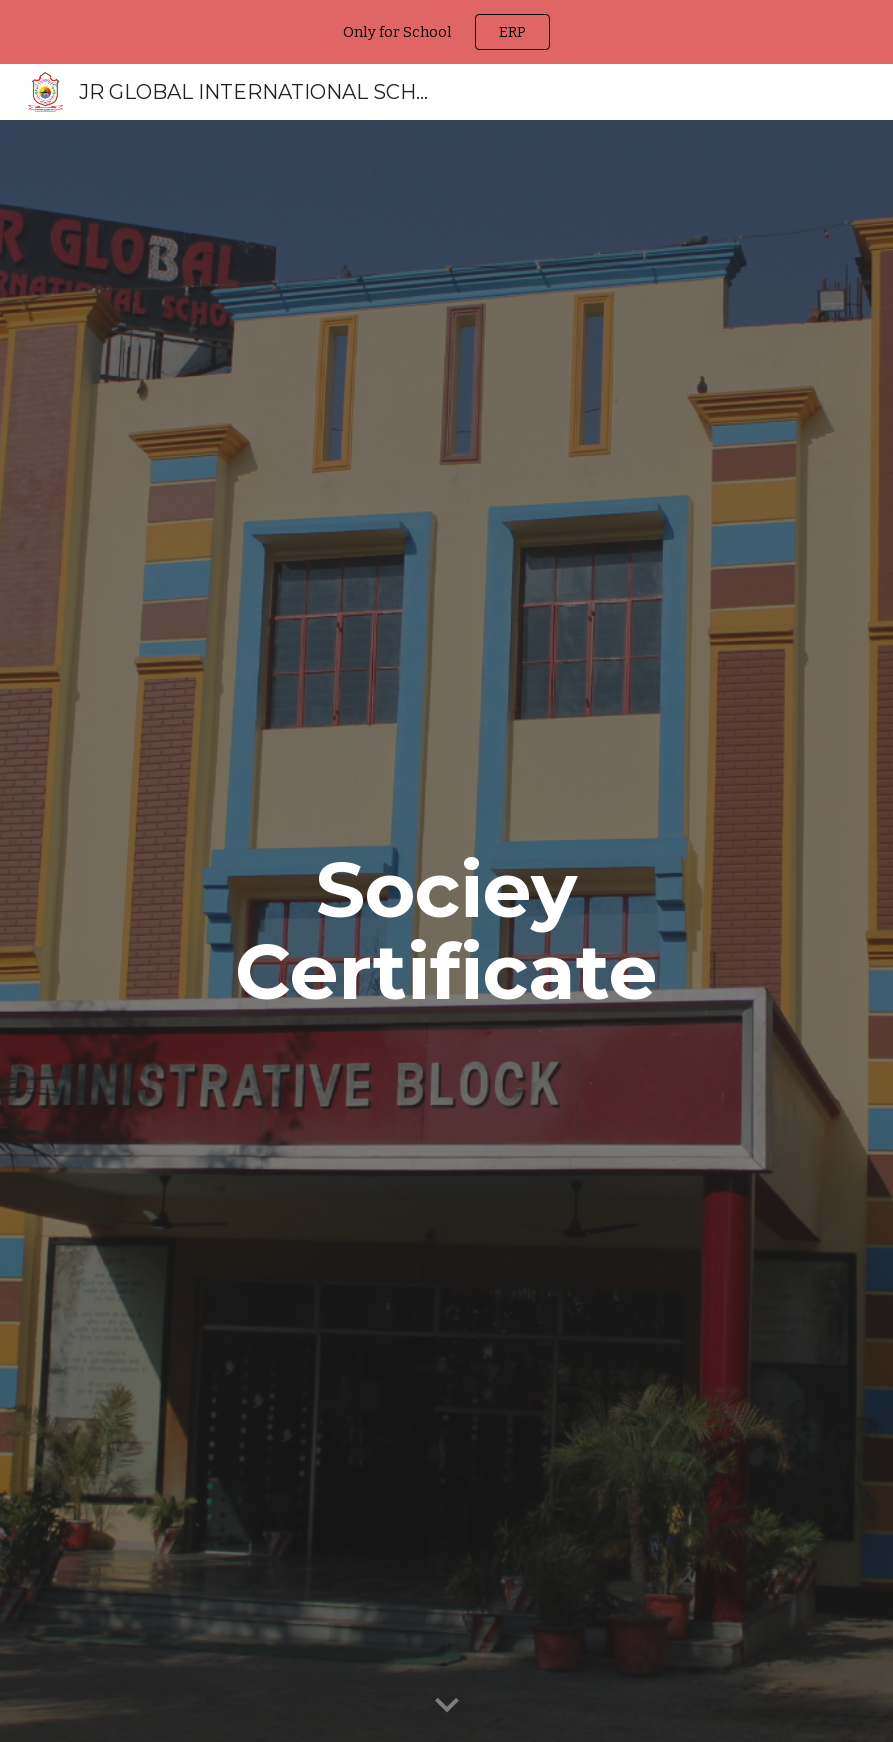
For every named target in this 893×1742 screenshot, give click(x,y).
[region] (446, 32)
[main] (446, 931)
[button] (447, 1706)
